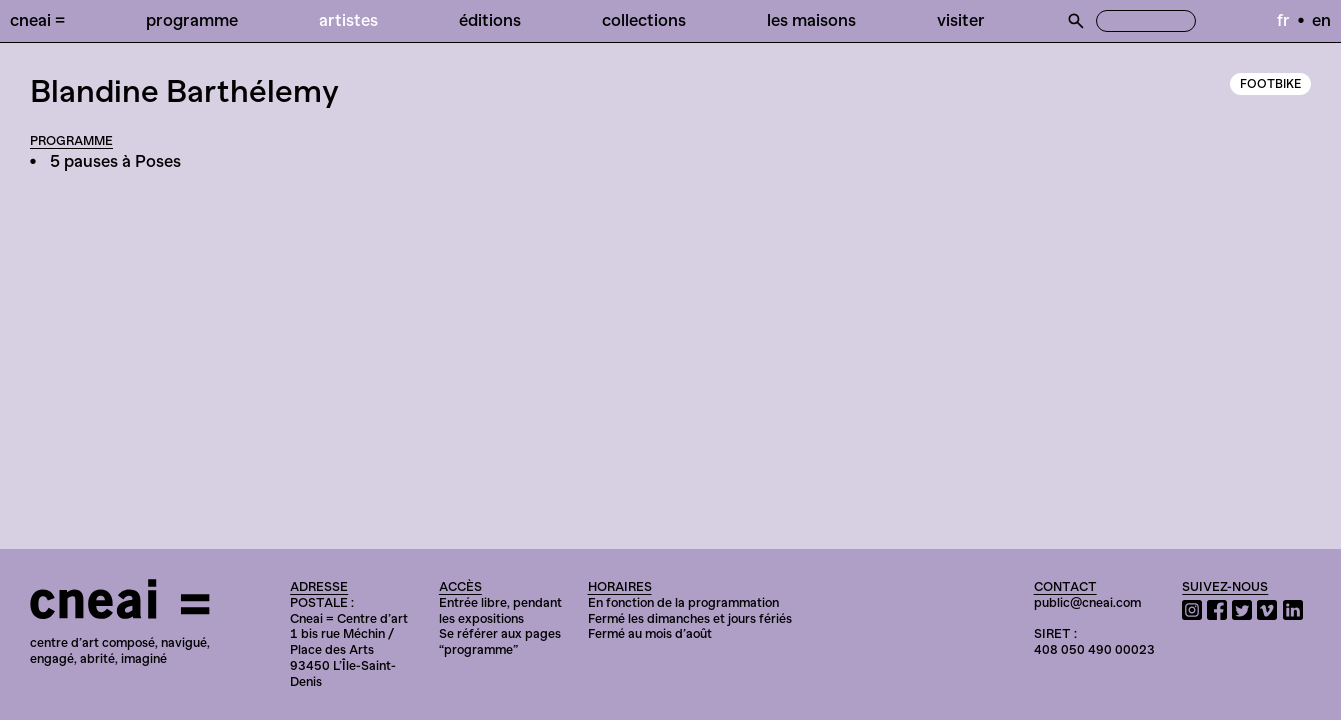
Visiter (961, 20)
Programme (192, 20)
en (1321, 20)
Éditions (490, 20)
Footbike (1270, 84)
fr (1283, 20)
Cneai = (37, 20)
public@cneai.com (1087, 602)
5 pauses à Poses (115, 161)
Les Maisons (811, 20)
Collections (644, 20)
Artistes (348, 20)
